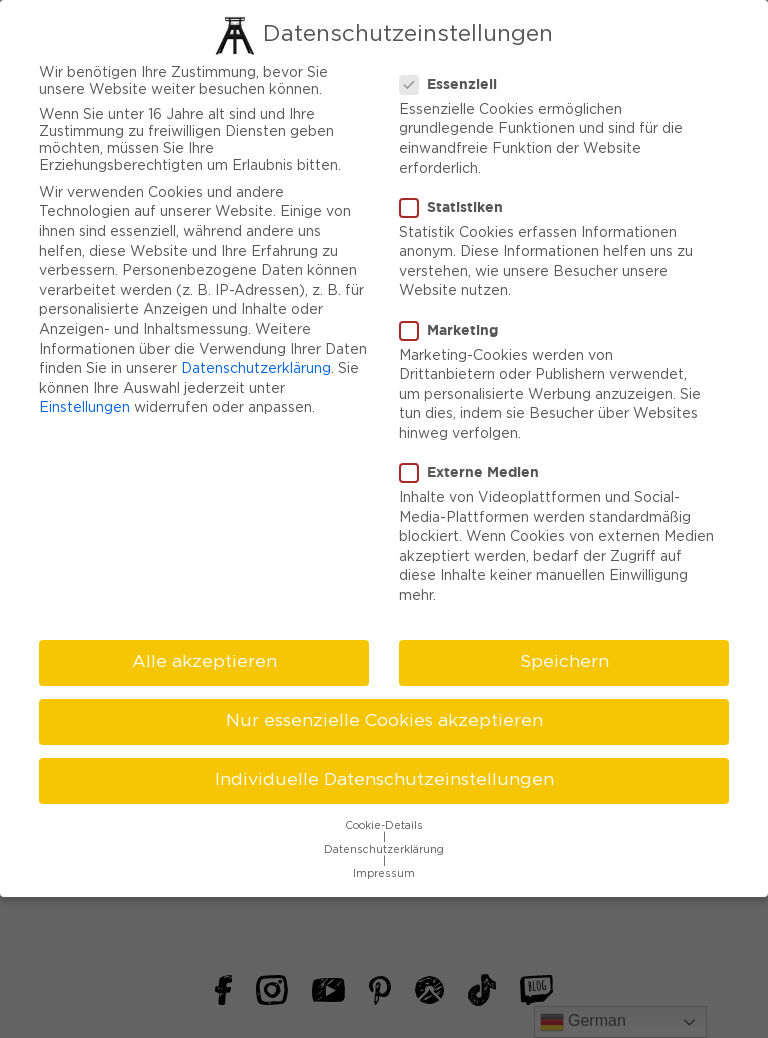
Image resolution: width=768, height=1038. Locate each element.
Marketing (455, 324)
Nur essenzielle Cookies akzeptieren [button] (384, 716)
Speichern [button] (564, 657)
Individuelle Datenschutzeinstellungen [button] (384, 775)
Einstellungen (84, 403)
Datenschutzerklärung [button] (384, 845)
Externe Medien (475, 467)
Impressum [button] (384, 869)
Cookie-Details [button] (384, 821)
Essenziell (454, 79)
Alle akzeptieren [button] (204, 657)
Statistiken (457, 202)
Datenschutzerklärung (256, 364)
